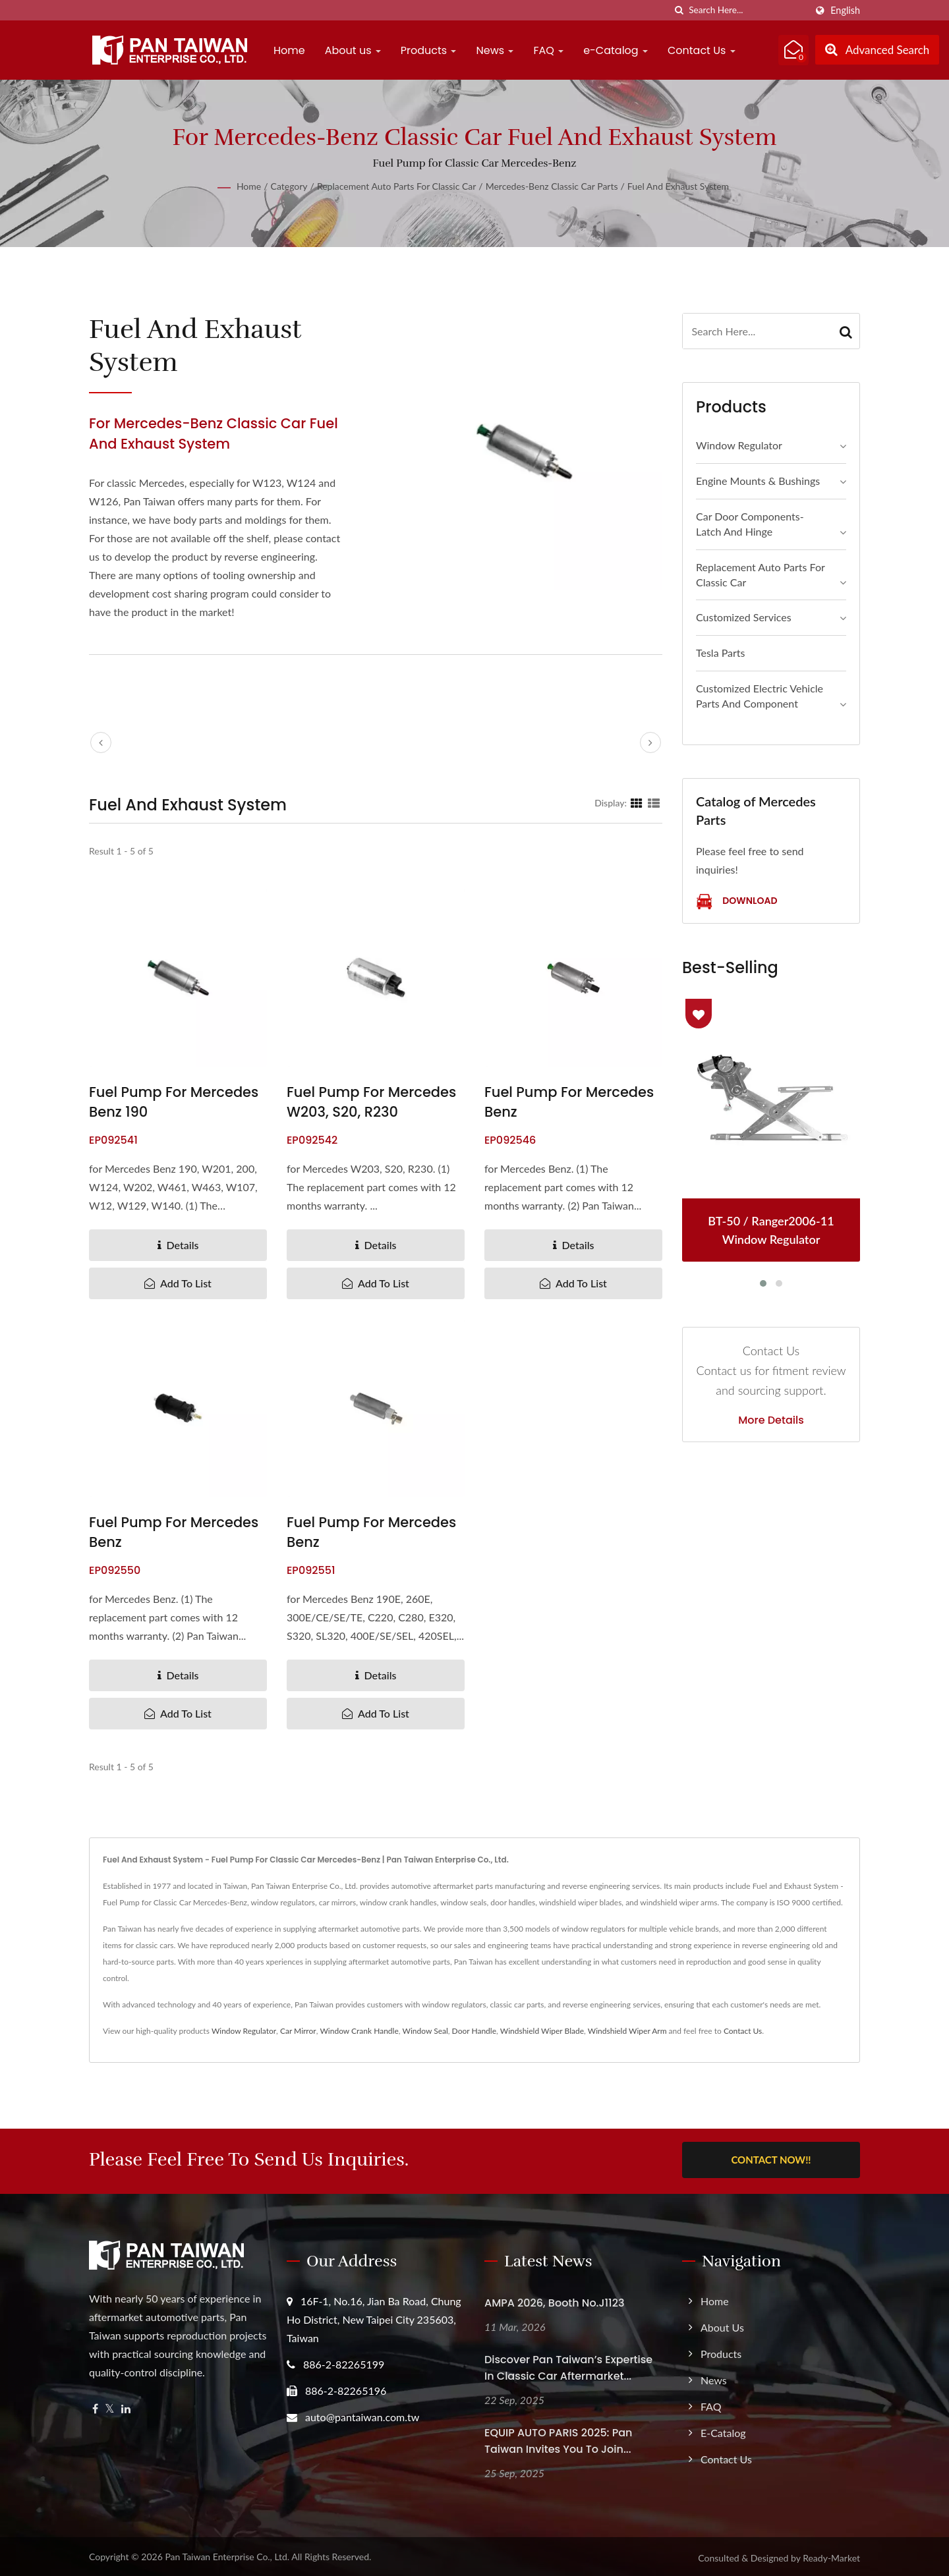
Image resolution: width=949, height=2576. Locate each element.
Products (429, 50)
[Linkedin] (125, 2406)
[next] (650, 742)
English (845, 10)
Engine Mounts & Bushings (758, 480)
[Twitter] (110, 2406)
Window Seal (425, 2031)
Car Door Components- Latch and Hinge (750, 524)
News (494, 50)
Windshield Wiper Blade (542, 2031)
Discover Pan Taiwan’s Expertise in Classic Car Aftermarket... (568, 2365)
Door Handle (474, 2031)
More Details (771, 1420)
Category (289, 186)
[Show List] (653, 802)
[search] (679, 10)
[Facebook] (95, 2406)
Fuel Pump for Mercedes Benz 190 (173, 1101)
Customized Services (743, 617)
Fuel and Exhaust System (678, 186)
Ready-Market (831, 2555)
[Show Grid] (636, 802)
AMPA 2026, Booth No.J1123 (554, 2300)
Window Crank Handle (359, 2031)
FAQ (548, 50)
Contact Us (701, 50)
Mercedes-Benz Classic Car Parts (552, 186)
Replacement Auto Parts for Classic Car (396, 186)
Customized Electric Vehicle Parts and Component (759, 696)
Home (289, 50)
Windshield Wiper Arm (627, 2031)
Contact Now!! (771, 2160)
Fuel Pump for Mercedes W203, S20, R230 (371, 1101)
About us (353, 50)
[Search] (747, 10)
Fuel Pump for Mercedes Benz (569, 1101)
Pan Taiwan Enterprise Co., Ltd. (227, 2554)
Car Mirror (298, 2031)
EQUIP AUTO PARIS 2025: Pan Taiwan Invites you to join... (558, 2438)
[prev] (100, 742)
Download (736, 901)
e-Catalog (615, 50)
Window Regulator (739, 445)
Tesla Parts (720, 652)
